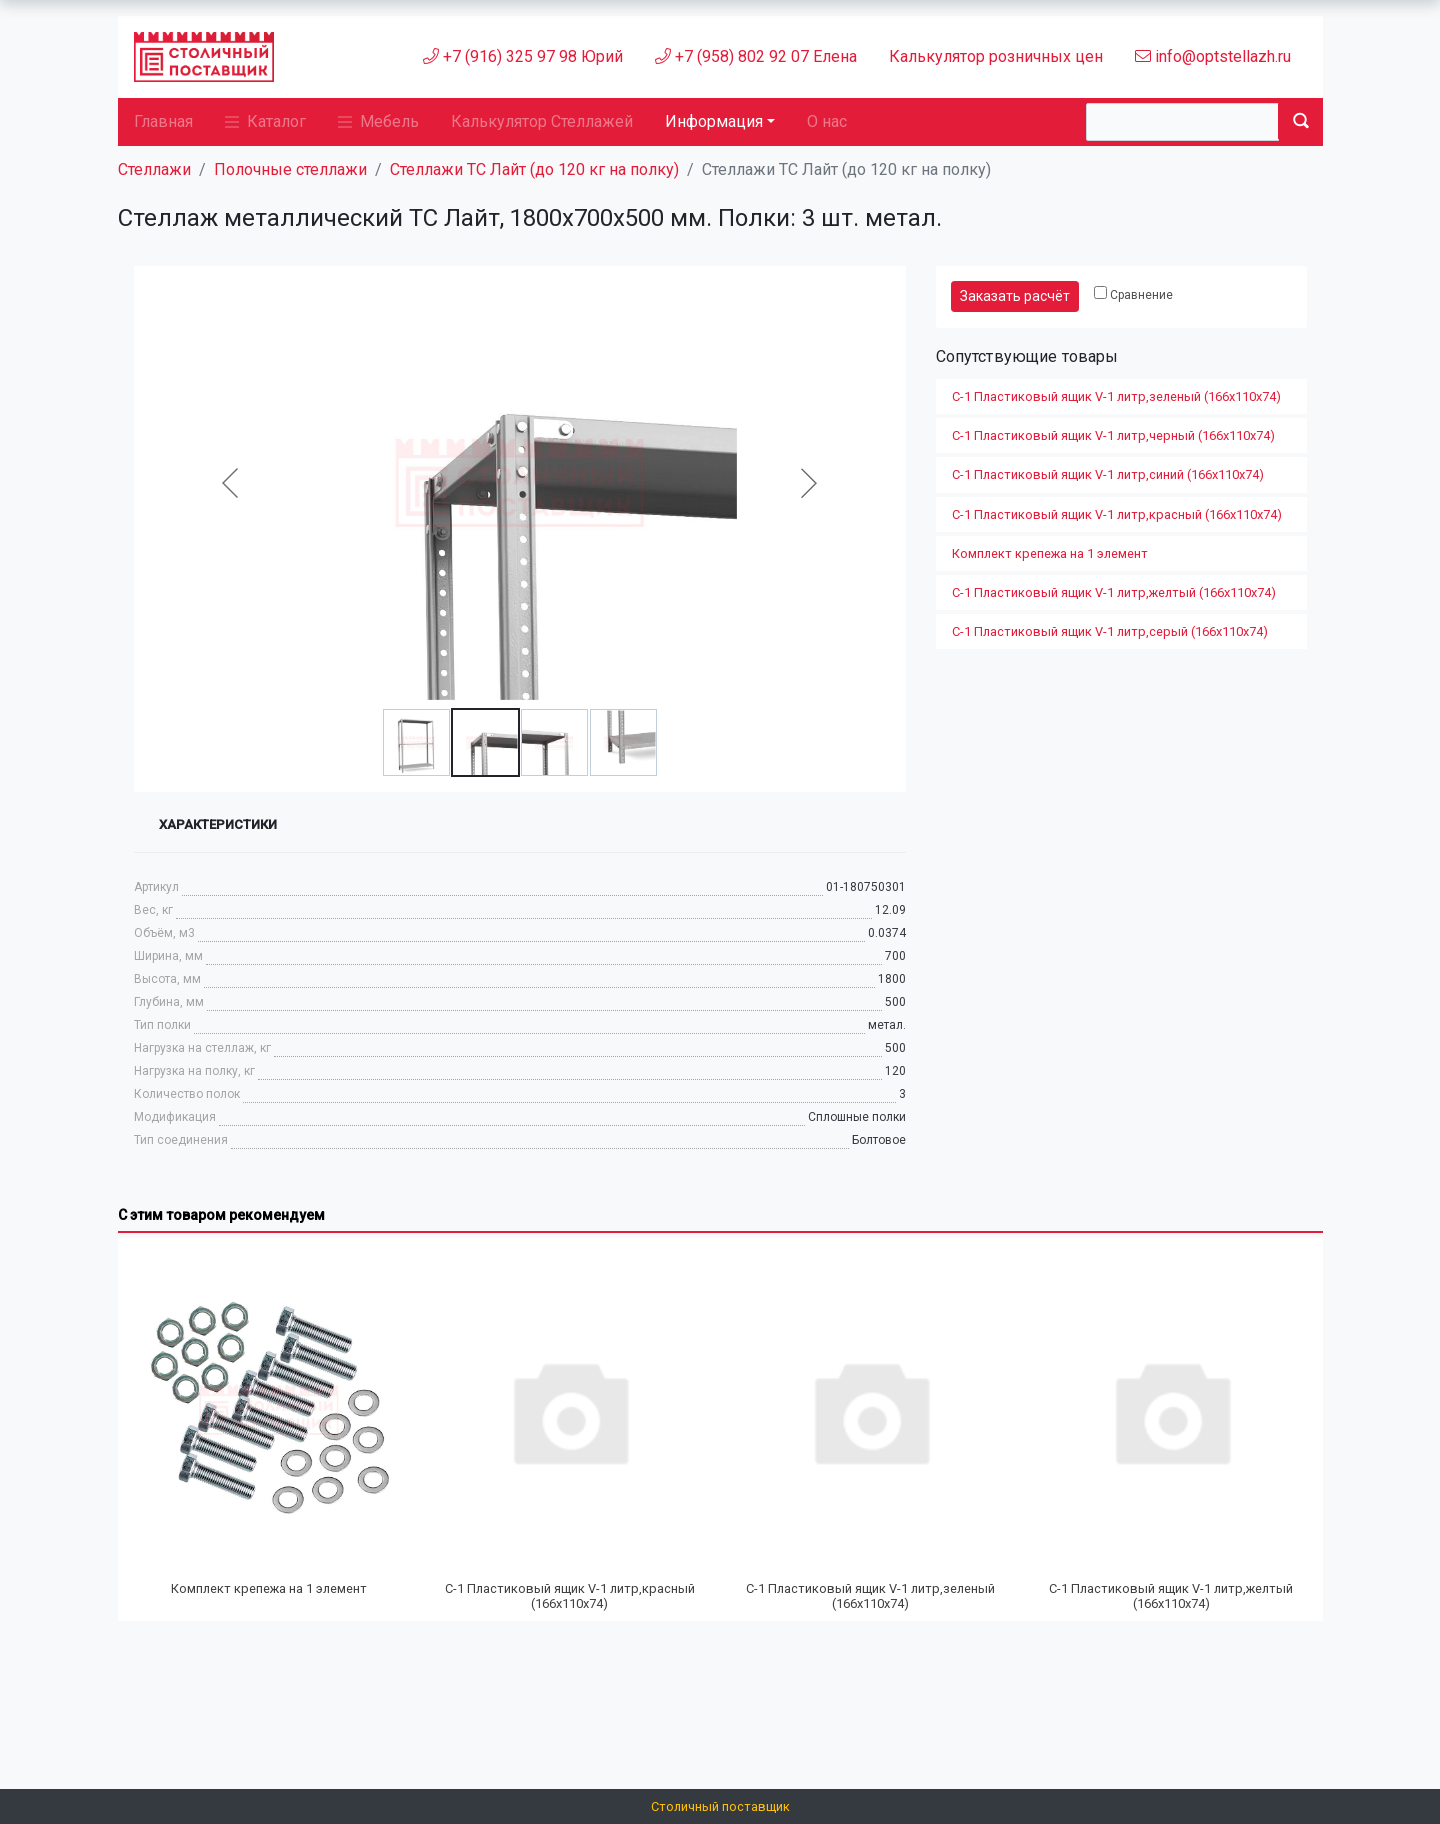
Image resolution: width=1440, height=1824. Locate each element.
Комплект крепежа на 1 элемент (1050, 553)
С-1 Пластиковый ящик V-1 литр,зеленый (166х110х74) (1116, 396)
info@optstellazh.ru (1213, 56)
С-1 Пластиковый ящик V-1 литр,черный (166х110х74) (1113, 435)
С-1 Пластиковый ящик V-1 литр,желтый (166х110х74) (1114, 592)
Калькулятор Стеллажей (542, 121)
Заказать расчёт (1015, 296)
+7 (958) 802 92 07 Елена (756, 56)
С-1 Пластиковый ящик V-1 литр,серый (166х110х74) (1110, 631)
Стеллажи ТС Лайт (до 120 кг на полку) (534, 169)
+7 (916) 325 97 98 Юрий (523, 56)
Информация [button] (714, 121)
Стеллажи (154, 169)
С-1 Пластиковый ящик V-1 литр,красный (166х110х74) (1117, 514)
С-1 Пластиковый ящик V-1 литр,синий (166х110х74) (1108, 474)
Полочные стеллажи (290, 169)
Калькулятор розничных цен (996, 56)
